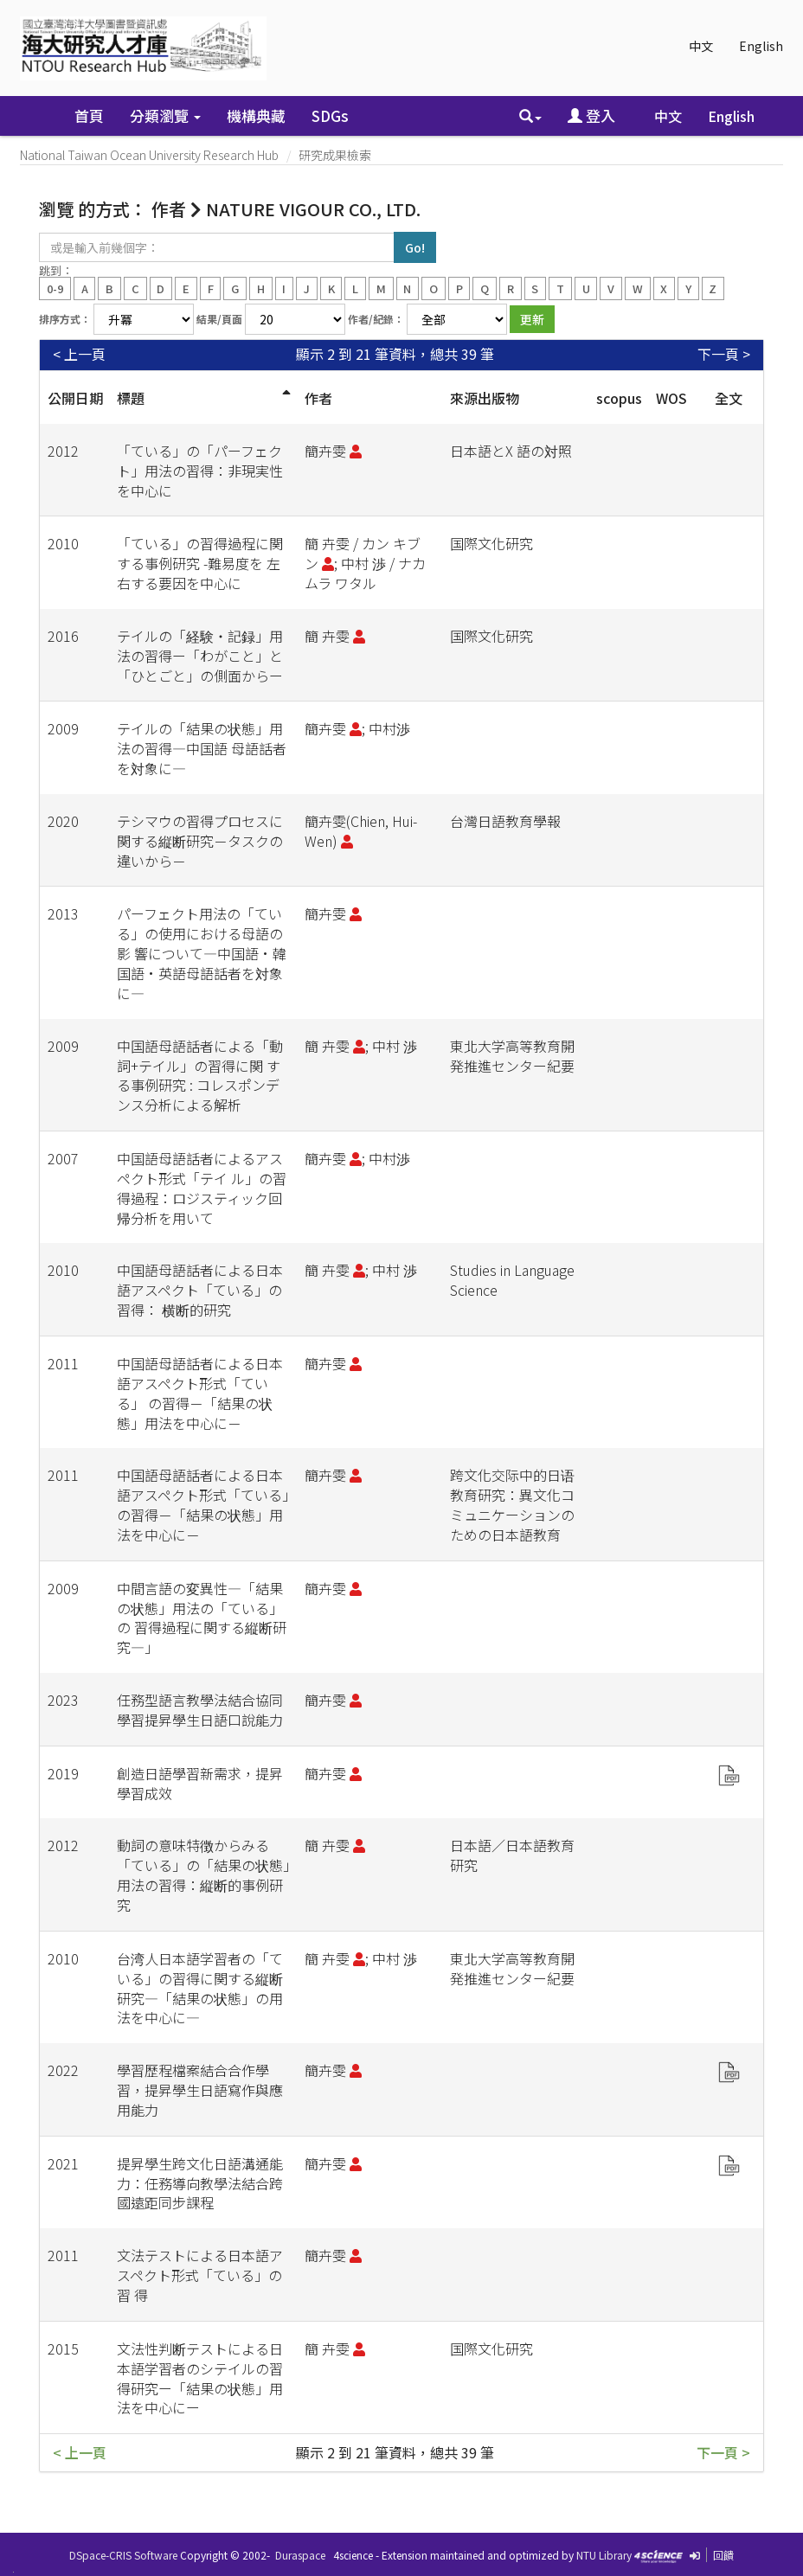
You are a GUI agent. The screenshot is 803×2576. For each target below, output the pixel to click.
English (761, 45)
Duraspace (300, 2554)
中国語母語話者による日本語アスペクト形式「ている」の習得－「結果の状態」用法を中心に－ (203, 1504)
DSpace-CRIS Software (123, 2554)
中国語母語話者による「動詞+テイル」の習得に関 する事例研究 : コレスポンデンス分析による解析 (200, 1075)
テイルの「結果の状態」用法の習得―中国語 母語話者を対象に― (201, 748)
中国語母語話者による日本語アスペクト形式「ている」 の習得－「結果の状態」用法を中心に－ (200, 1393)
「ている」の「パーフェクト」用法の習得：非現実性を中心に (200, 470)
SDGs (330, 115)
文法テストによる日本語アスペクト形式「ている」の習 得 (200, 2275)
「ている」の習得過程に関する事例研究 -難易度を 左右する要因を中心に (200, 563)
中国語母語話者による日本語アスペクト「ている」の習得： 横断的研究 (200, 1289)
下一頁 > (723, 354)
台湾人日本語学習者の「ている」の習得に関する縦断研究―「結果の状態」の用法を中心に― (200, 1988)
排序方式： (65, 318)
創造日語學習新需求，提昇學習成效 (200, 1783)
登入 (591, 115)
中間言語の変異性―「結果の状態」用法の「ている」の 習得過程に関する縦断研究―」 (201, 1618)
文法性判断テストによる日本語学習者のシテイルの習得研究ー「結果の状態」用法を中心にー (200, 2378)
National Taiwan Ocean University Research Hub (149, 154)
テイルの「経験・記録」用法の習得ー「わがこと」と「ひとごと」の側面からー (200, 655)
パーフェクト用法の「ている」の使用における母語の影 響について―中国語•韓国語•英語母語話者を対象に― (201, 953)
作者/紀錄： (376, 318)
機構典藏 (256, 115)
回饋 (723, 2554)
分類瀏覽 (165, 115)
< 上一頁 (79, 354)
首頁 (89, 115)
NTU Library (604, 2554)
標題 (131, 398)
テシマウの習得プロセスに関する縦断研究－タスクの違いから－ (200, 841)
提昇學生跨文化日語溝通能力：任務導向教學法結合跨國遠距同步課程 (200, 2183)
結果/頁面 (219, 318)
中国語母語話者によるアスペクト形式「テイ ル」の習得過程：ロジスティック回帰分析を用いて (201, 1188)
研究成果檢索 (335, 154)
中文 (701, 45)
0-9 (55, 287)
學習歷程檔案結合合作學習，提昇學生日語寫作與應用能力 (200, 2090)
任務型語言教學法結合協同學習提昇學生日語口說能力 (200, 1709)
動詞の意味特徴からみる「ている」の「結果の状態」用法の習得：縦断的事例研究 (203, 1875)
